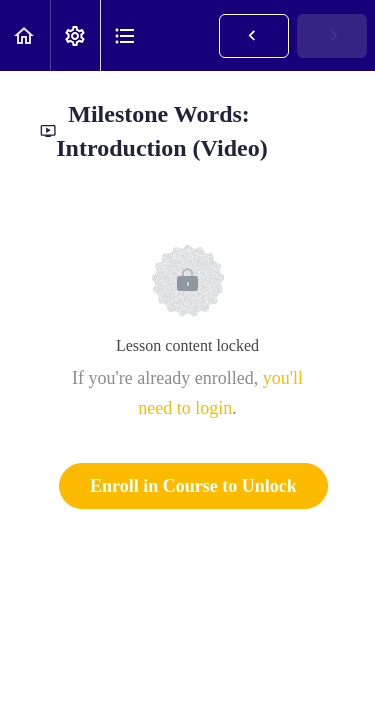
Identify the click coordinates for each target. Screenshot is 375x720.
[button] (25, 35)
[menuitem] (75, 35)
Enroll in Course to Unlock (193, 486)
